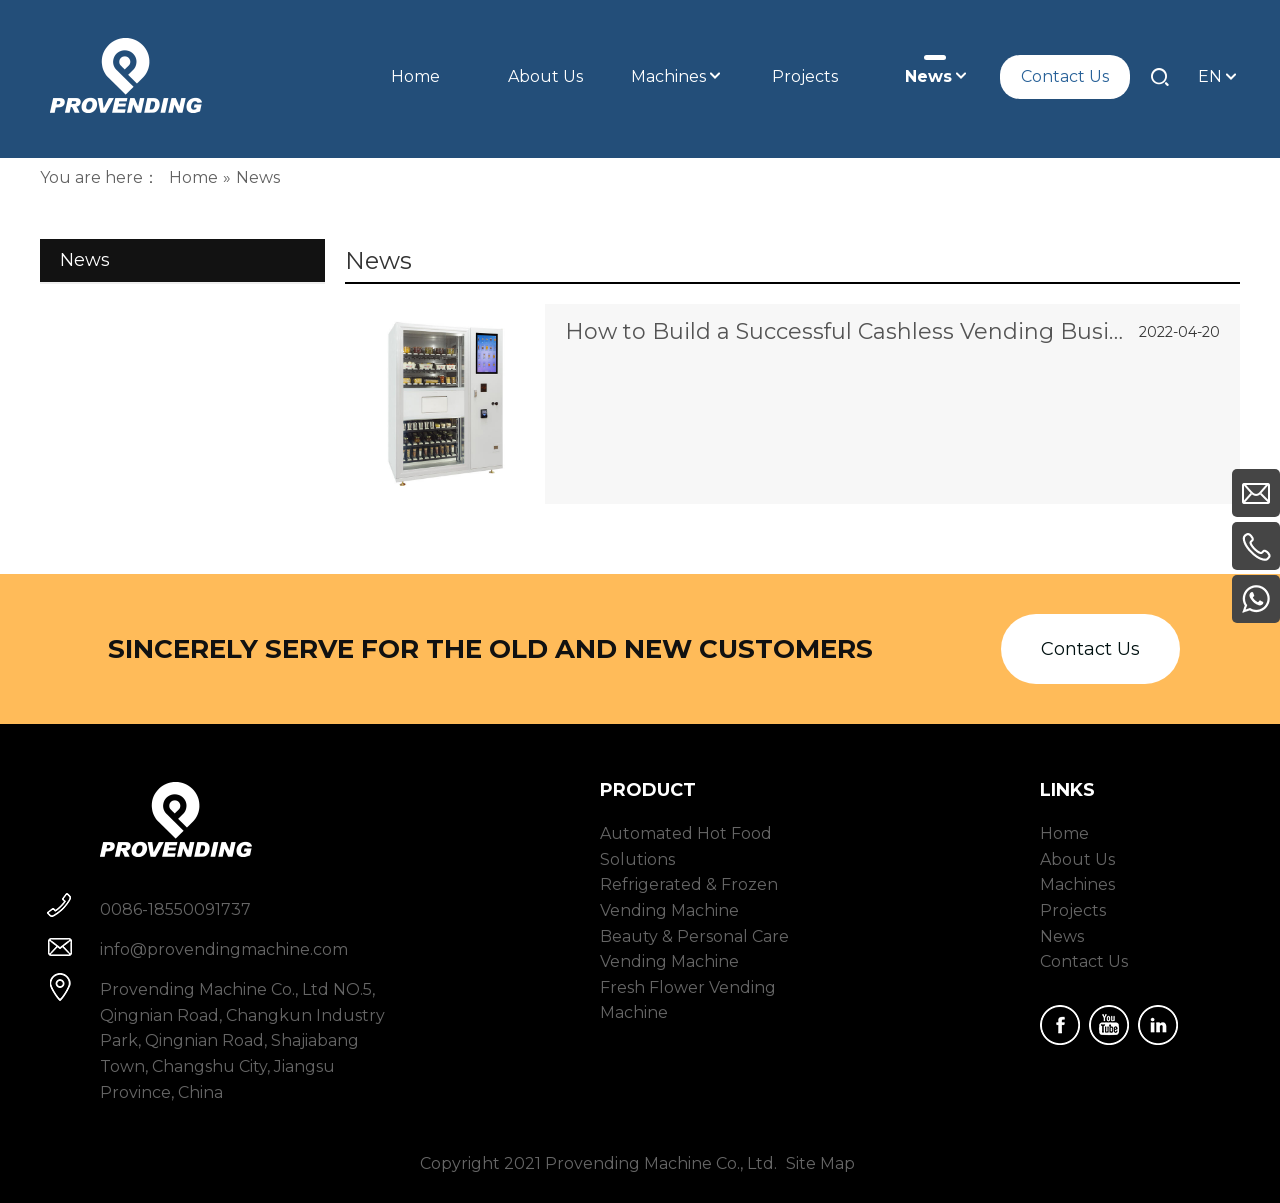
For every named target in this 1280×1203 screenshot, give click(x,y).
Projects (1073, 910)
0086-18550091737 (175, 909)
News (1062, 936)
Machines (1077, 884)
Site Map (820, 1163)
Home (1064, 833)
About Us (1077, 859)
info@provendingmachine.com (224, 949)
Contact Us (1090, 649)
